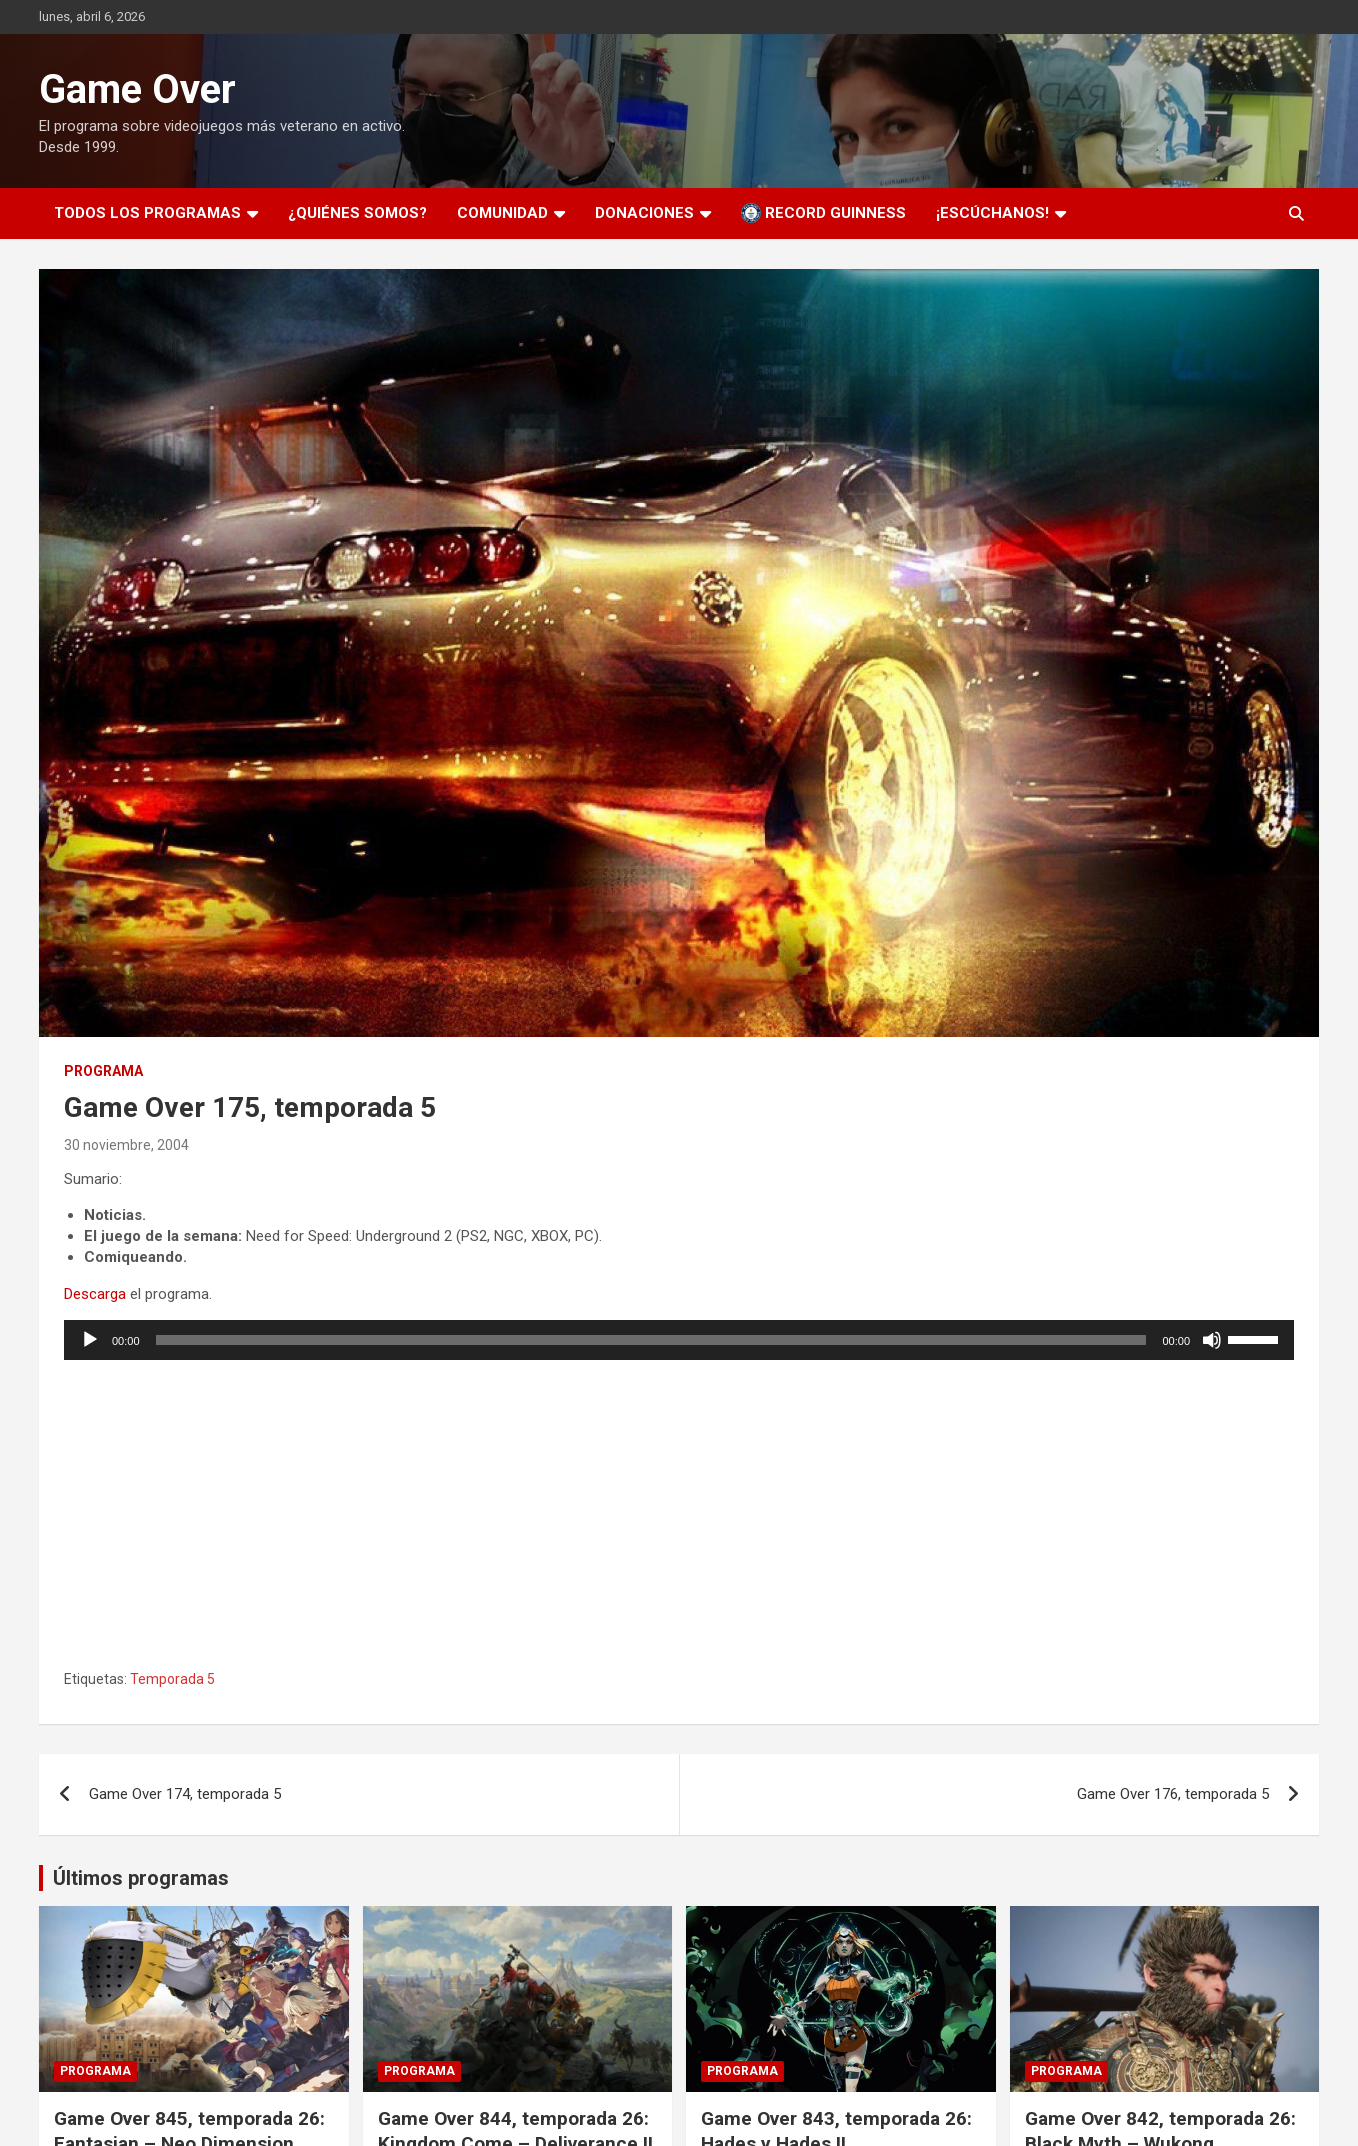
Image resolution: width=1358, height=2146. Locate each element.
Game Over (137, 89)
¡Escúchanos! (992, 213)
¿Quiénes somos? (357, 213)
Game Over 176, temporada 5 (1173, 1794)
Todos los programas (147, 213)
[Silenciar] (1212, 1340)
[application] (679, 1340)
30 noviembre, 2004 (126, 1145)
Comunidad (502, 213)
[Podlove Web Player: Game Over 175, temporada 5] (679, 1512)
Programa (103, 1071)
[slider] (651, 1340)
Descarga (95, 1294)
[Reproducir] (90, 1340)
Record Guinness (823, 213)
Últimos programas (141, 1878)
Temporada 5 (172, 1679)
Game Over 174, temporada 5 (185, 1794)
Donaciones (644, 213)
